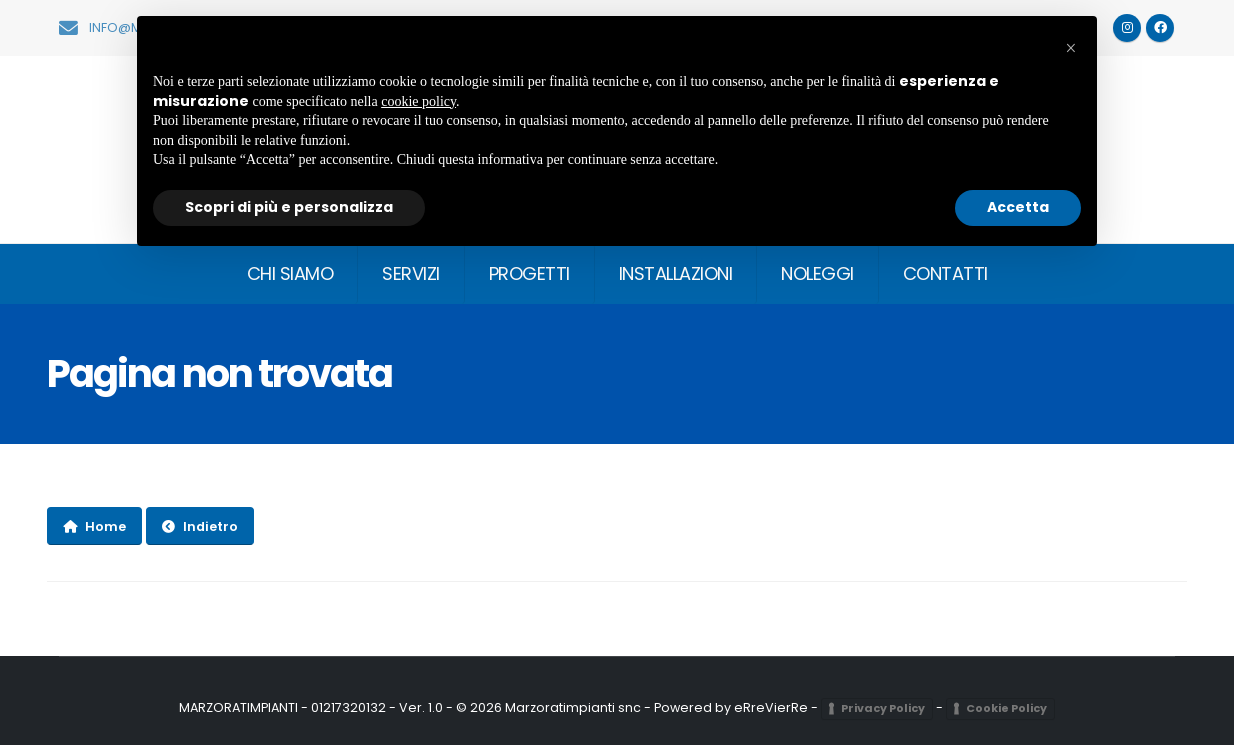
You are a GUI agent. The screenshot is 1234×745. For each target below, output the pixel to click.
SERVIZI (411, 273)
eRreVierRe (771, 707)
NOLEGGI (817, 273)
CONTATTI (945, 273)
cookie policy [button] (418, 101)
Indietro (200, 526)
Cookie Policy (1006, 708)
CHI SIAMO (290, 273)
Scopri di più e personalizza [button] (289, 207)
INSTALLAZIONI (676, 273)
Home (94, 526)
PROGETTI (529, 273)
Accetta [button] (1018, 207)
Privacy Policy (883, 708)
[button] (1071, 48)
